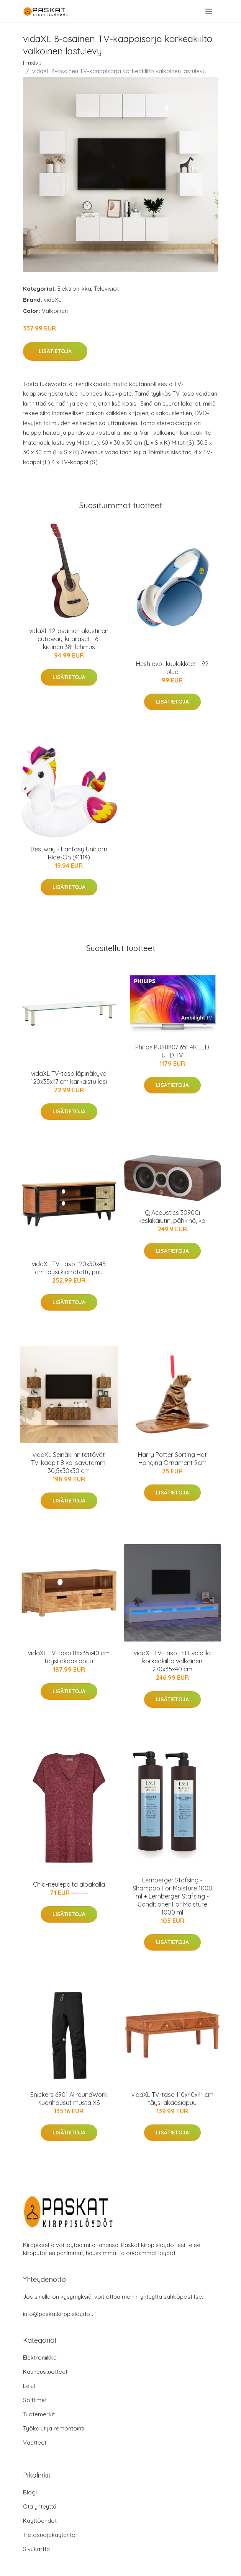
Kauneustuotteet (45, 2371)
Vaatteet (34, 2442)
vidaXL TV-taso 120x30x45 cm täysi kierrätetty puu (69, 1268)
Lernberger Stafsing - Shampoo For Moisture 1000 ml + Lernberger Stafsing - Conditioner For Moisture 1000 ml (172, 1896)
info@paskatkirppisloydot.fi (60, 2313)
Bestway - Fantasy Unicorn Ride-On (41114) (69, 853)
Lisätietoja (55, 351)
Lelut (29, 2385)
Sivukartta (36, 2549)
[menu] (209, 11)
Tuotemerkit (39, 2414)
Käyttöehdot (40, 2520)
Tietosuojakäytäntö (49, 2534)
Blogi (30, 2492)
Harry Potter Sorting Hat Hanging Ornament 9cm (172, 1458)
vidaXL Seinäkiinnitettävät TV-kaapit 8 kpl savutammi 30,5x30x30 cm (69, 1463)
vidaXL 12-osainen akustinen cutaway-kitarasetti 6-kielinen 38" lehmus (68, 639)
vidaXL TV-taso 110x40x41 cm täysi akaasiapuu (172, 2098)
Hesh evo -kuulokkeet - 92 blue (172, 668)
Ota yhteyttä (39, 2506)
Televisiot (106, 288)
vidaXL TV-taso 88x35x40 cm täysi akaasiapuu (69, 1657)
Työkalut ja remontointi (53, 2428)
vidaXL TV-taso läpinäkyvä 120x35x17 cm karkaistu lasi (69, 1077)
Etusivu (32, 63)
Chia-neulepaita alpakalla (69, 1884)
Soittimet (35, 2400)
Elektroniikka (74, 288)
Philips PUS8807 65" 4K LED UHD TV (172, 1051)
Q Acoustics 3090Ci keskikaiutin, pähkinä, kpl (172, 1216)
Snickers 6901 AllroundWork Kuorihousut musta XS (68, 2098)
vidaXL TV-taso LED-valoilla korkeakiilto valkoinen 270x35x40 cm (172, 1661)
